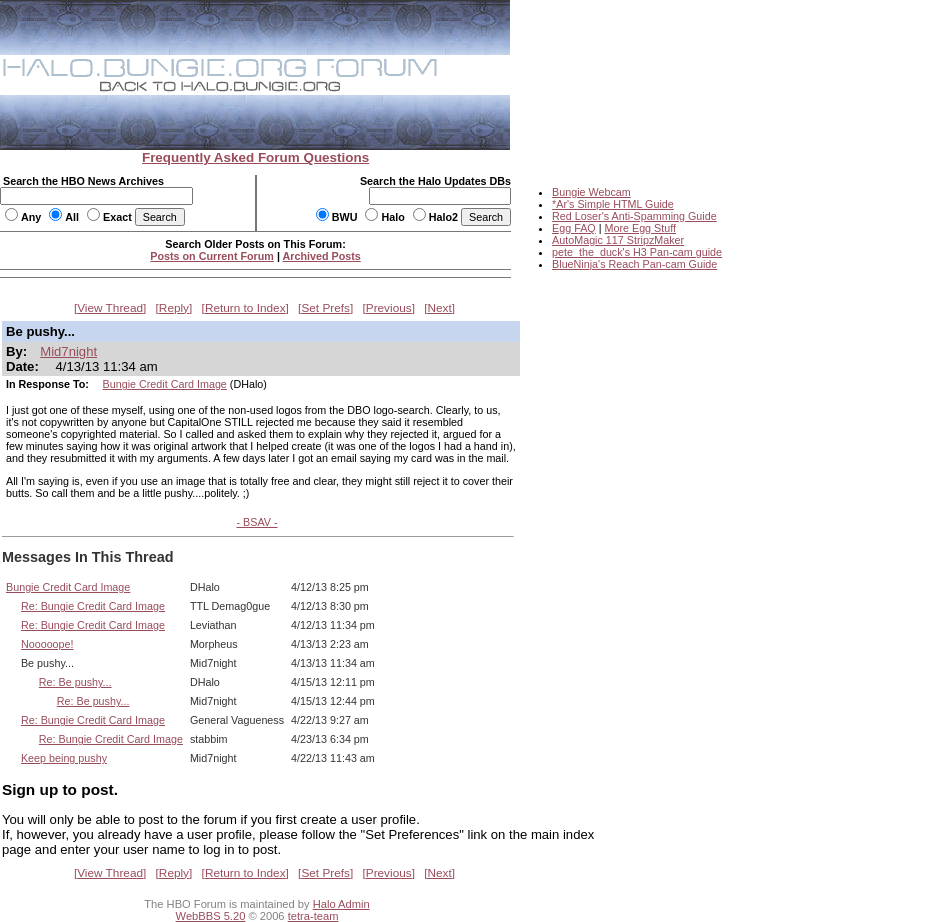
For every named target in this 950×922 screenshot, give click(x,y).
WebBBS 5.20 (211, 916)
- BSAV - (256, 522)
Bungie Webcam (591, 192)
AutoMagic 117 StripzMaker (618, 240)
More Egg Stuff (640, 228)
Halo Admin (341, 904)
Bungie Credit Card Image (165, 384)
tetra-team (313, 916)
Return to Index (245, 308)
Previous (389, 308)
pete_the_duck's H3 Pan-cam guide (637, 252)
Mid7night (68, 351)
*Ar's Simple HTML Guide (613, 204)
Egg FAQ (574, 228)
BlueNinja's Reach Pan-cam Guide (634, 264)
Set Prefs (325, 308)
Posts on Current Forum (212, 256)
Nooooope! (47, 644)
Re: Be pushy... (75, 682)
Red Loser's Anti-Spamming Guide (634, 216)
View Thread (110, 308)
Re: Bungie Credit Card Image (93, 606)
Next (440, 308)
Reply (174, 308)
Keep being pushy (64, 758)
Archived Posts (322, 256)
